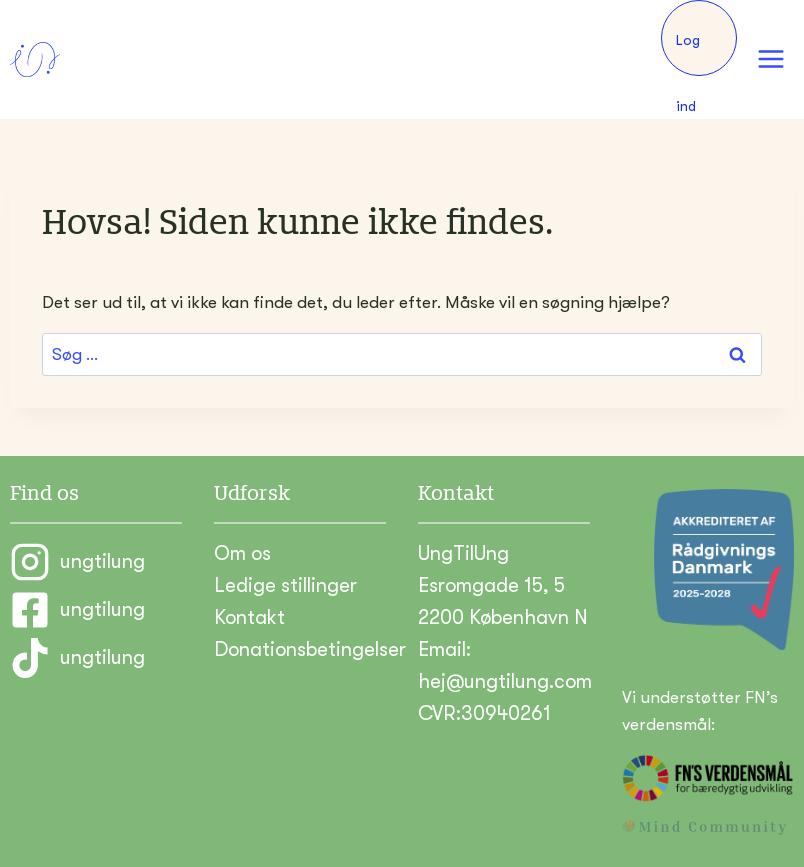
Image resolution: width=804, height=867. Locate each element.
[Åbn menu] (770, 59)
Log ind (688, 54)
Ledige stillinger (285, 585)
